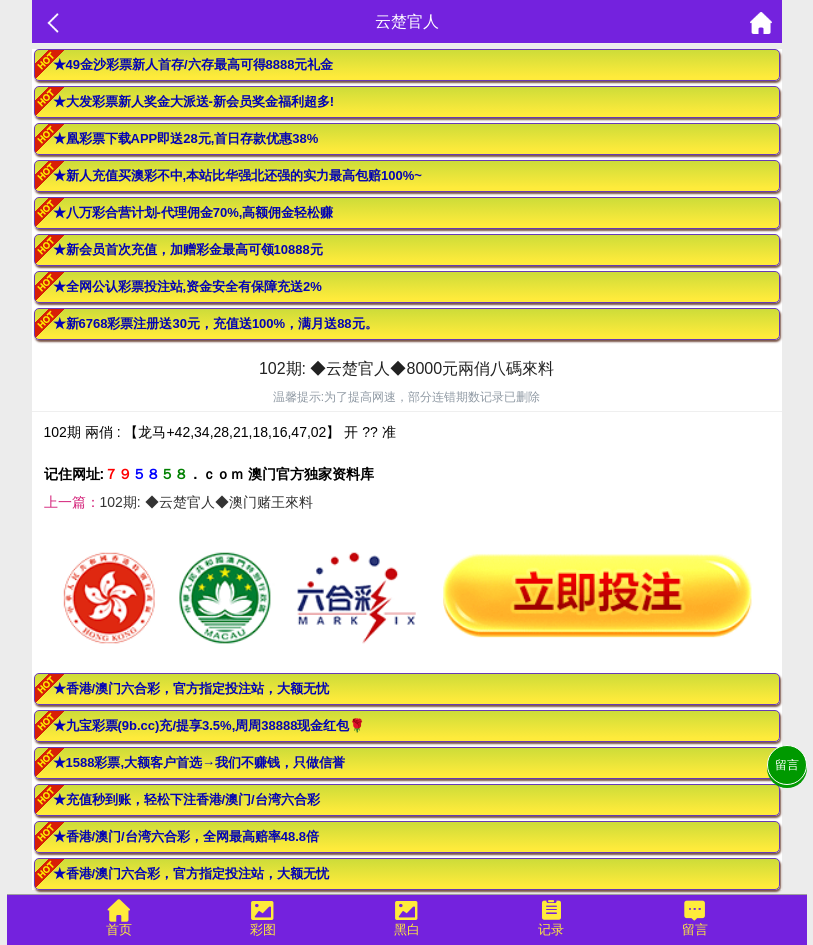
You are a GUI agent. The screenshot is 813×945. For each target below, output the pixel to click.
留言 (787, 765)
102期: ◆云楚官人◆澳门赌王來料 (206, 502)
